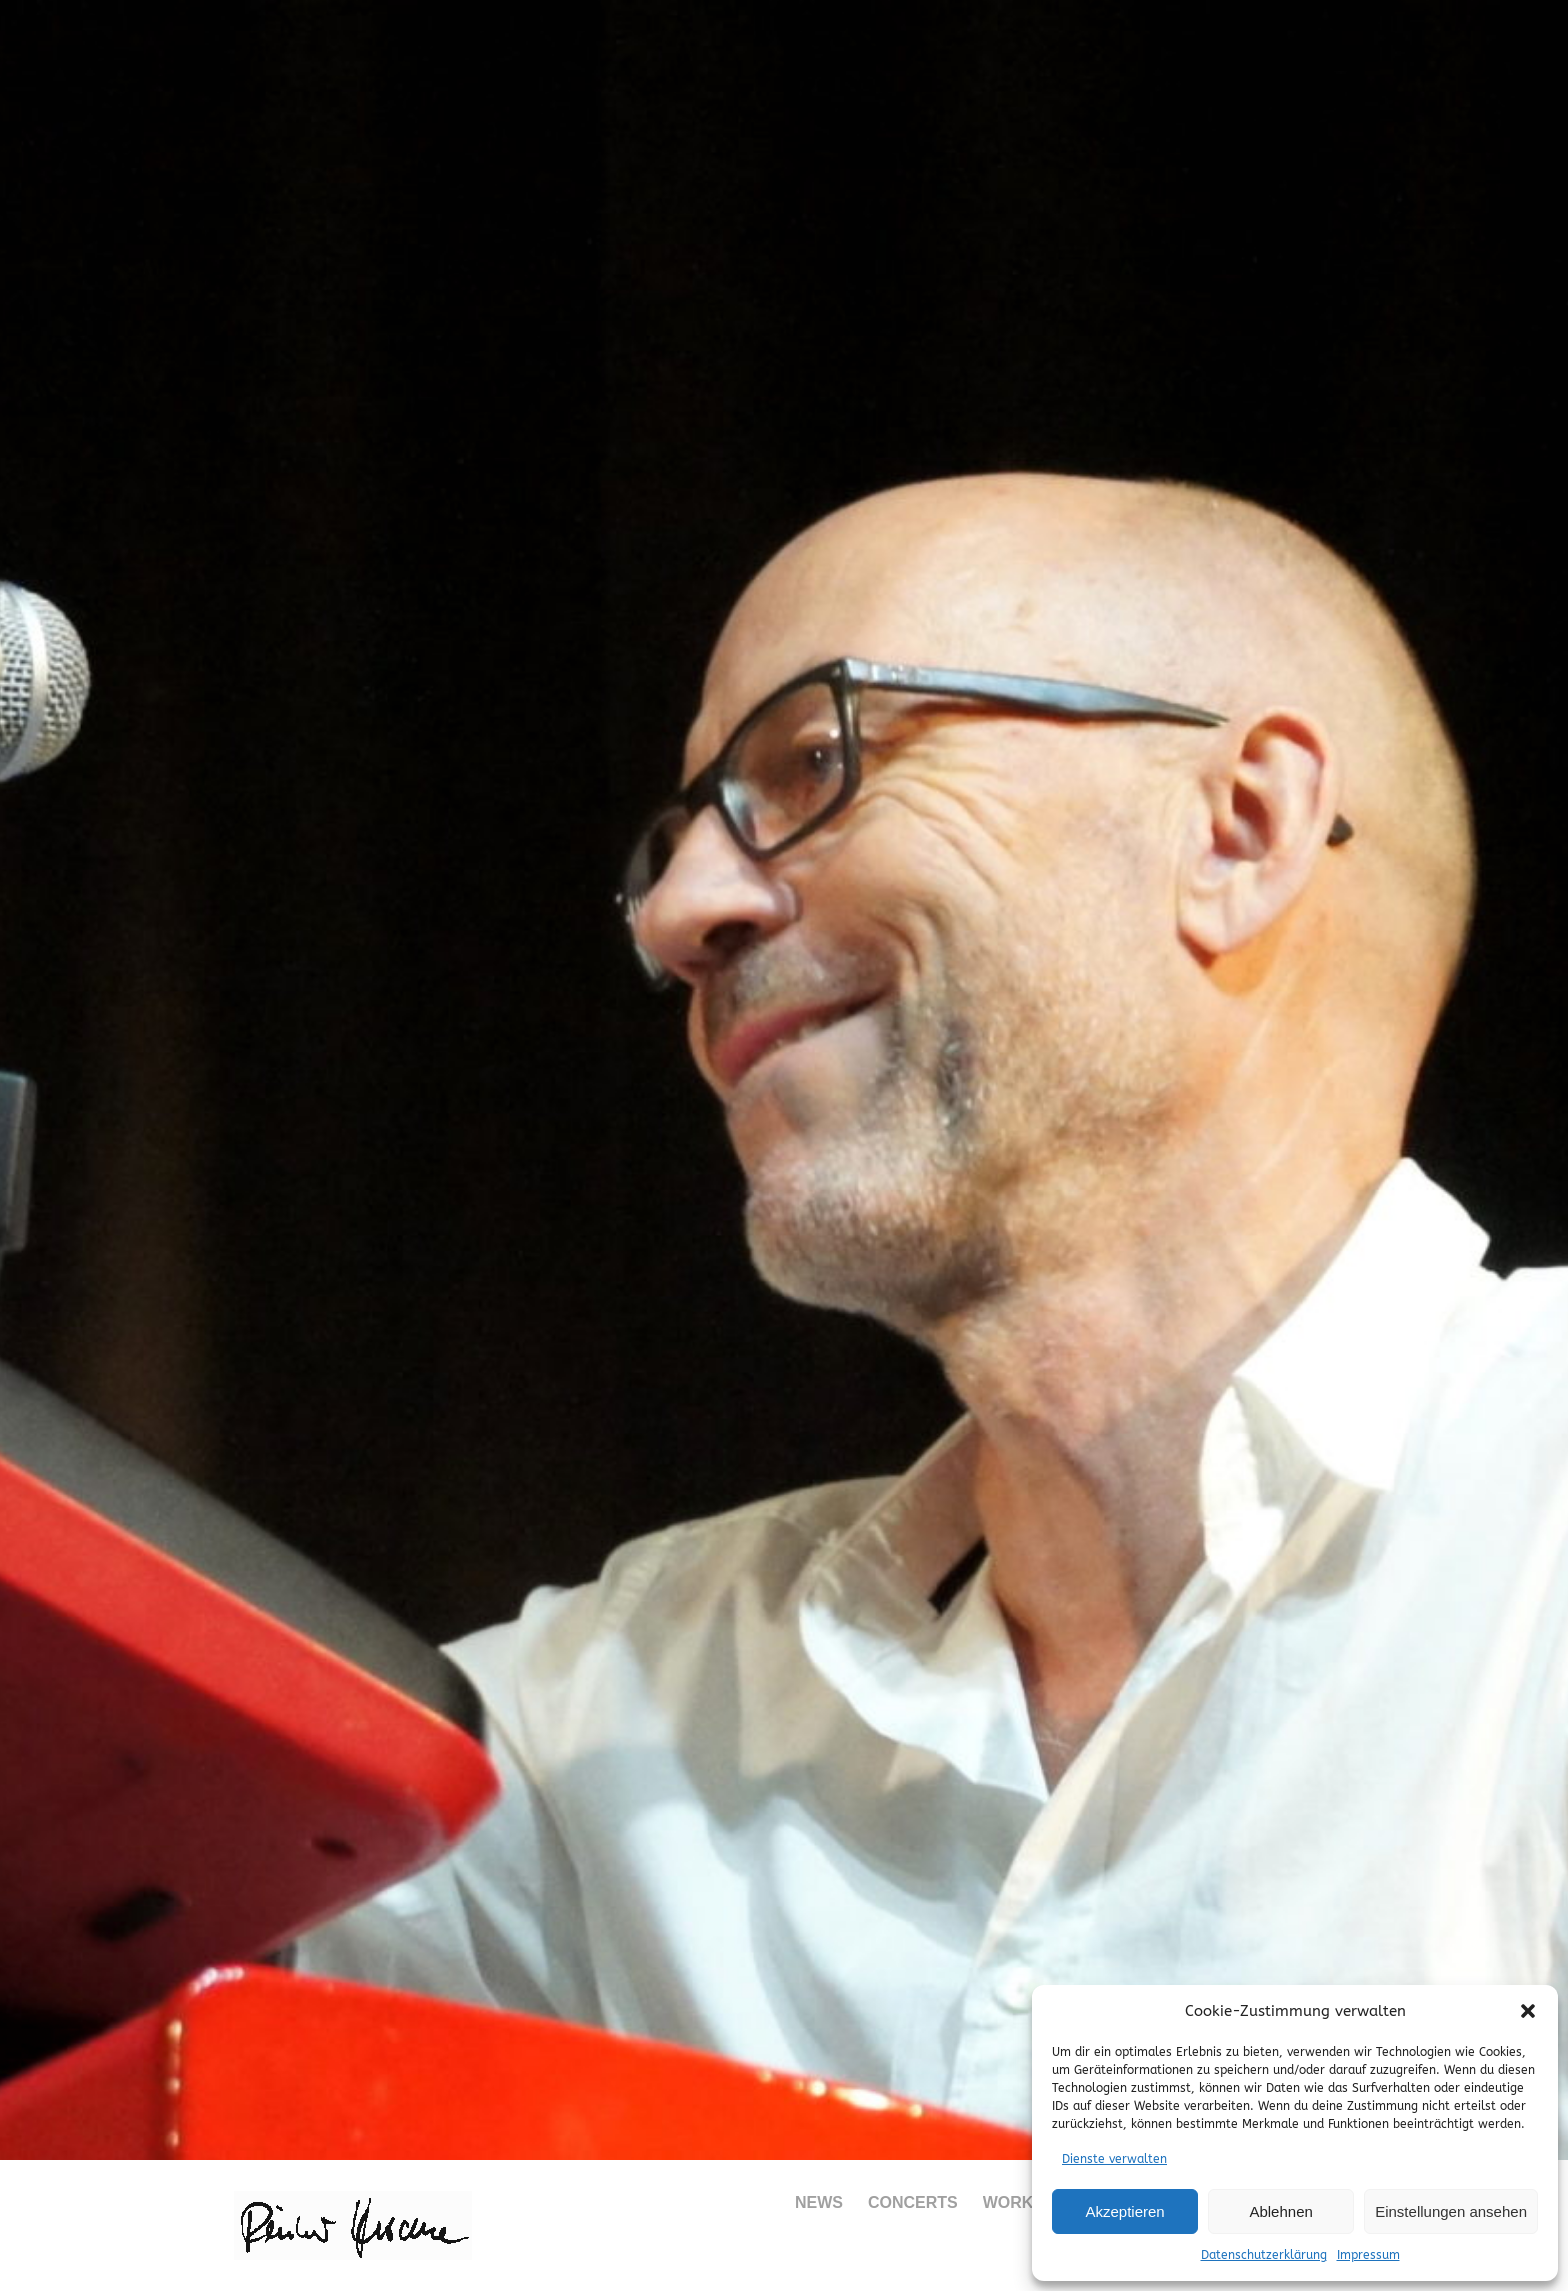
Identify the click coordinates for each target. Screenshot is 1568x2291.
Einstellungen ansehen (1451, 2211)
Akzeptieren (1124, 2211)
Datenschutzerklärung (1264, 2255)
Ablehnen (1280, 2211)
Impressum (1368, 2255)
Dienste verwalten (1114, 2159)
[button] (1528, 2011)
